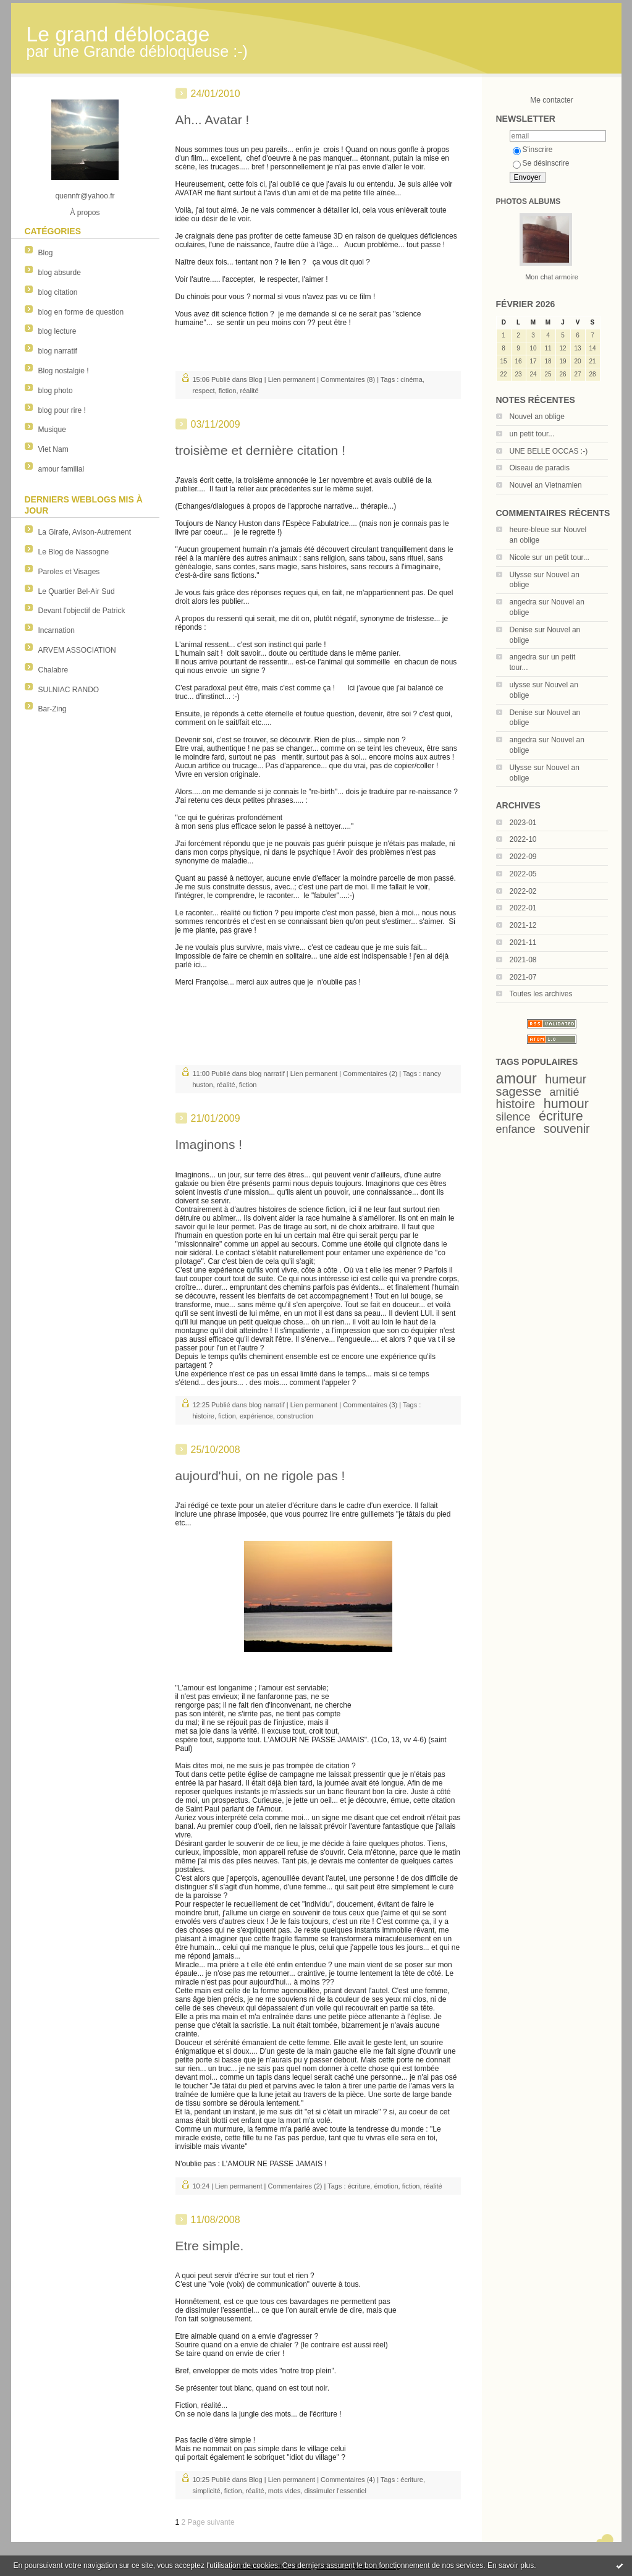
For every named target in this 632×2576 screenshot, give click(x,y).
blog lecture (57, 331)
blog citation (58, 292)
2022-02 (523, 891)
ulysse (520, 684)
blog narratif (57, 351)
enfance (516, 1129)
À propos (84, 212)
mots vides (284, 2490)
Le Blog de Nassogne (73, 552)
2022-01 (523, 908)
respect (204, 390)
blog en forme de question (81, 312)
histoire (516, 1104)
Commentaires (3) (370, 1405)
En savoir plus (510, 2565)
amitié (564, 1092)
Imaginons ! (209, 1144)
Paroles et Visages (69, 571)
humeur (565, 1079)
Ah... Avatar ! (212, 119)
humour (566, 1103)
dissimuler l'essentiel (336, 2490)
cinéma (411, 379)
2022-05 (523, 874)
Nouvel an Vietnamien (546, 485)
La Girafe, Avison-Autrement (85, 532)
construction (295, 1416)
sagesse (519, 1091)
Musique (52, 429)
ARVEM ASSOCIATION (77, 650)
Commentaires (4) (348, 2479)
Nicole (520, 557)
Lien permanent (291, 379)
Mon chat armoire (551, 277)
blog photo (55, 390)
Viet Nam (53, 449)
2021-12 (523, 925)
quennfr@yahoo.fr (84, 196)
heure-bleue (529, 529)
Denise (521, 629)
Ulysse (521, 574)
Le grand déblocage (118, 34)
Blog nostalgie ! (63, 370)
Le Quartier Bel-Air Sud (76, 591)
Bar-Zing (52, 709)
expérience (256, 1416)
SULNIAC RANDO (68, 689)
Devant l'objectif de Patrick (81, 610)
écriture (561, 1116)
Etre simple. (209, 2246)
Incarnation (56, 630)
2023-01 (523, 822)
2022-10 (523, 839)
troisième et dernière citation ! (260, 450)
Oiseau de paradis (540, 468)
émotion (386, 2186)
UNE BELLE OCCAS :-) (549, 451)
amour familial (61, 469)
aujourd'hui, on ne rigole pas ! (260, 1475)
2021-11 (523, 942)
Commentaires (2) (370, 1073)
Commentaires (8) (348, 379)
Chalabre (53, 670)
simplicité (207, 2490)
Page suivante (211, 2522)
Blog (45, 252)
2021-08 (523, 959)
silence (513, 1117)
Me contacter (551, 100)
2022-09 (523, 856)
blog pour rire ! (62, 410)
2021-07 (523, 977)
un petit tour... (532, 434)
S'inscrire (533, 149)
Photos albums (528, 201)
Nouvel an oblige (537, 416)
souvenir (567, 1128)
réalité (249, 390)
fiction (228, 390)
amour (516, 1078)
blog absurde (59, 272)
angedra (523, 602)
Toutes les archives (541, 993)
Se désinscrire (541, 163)
